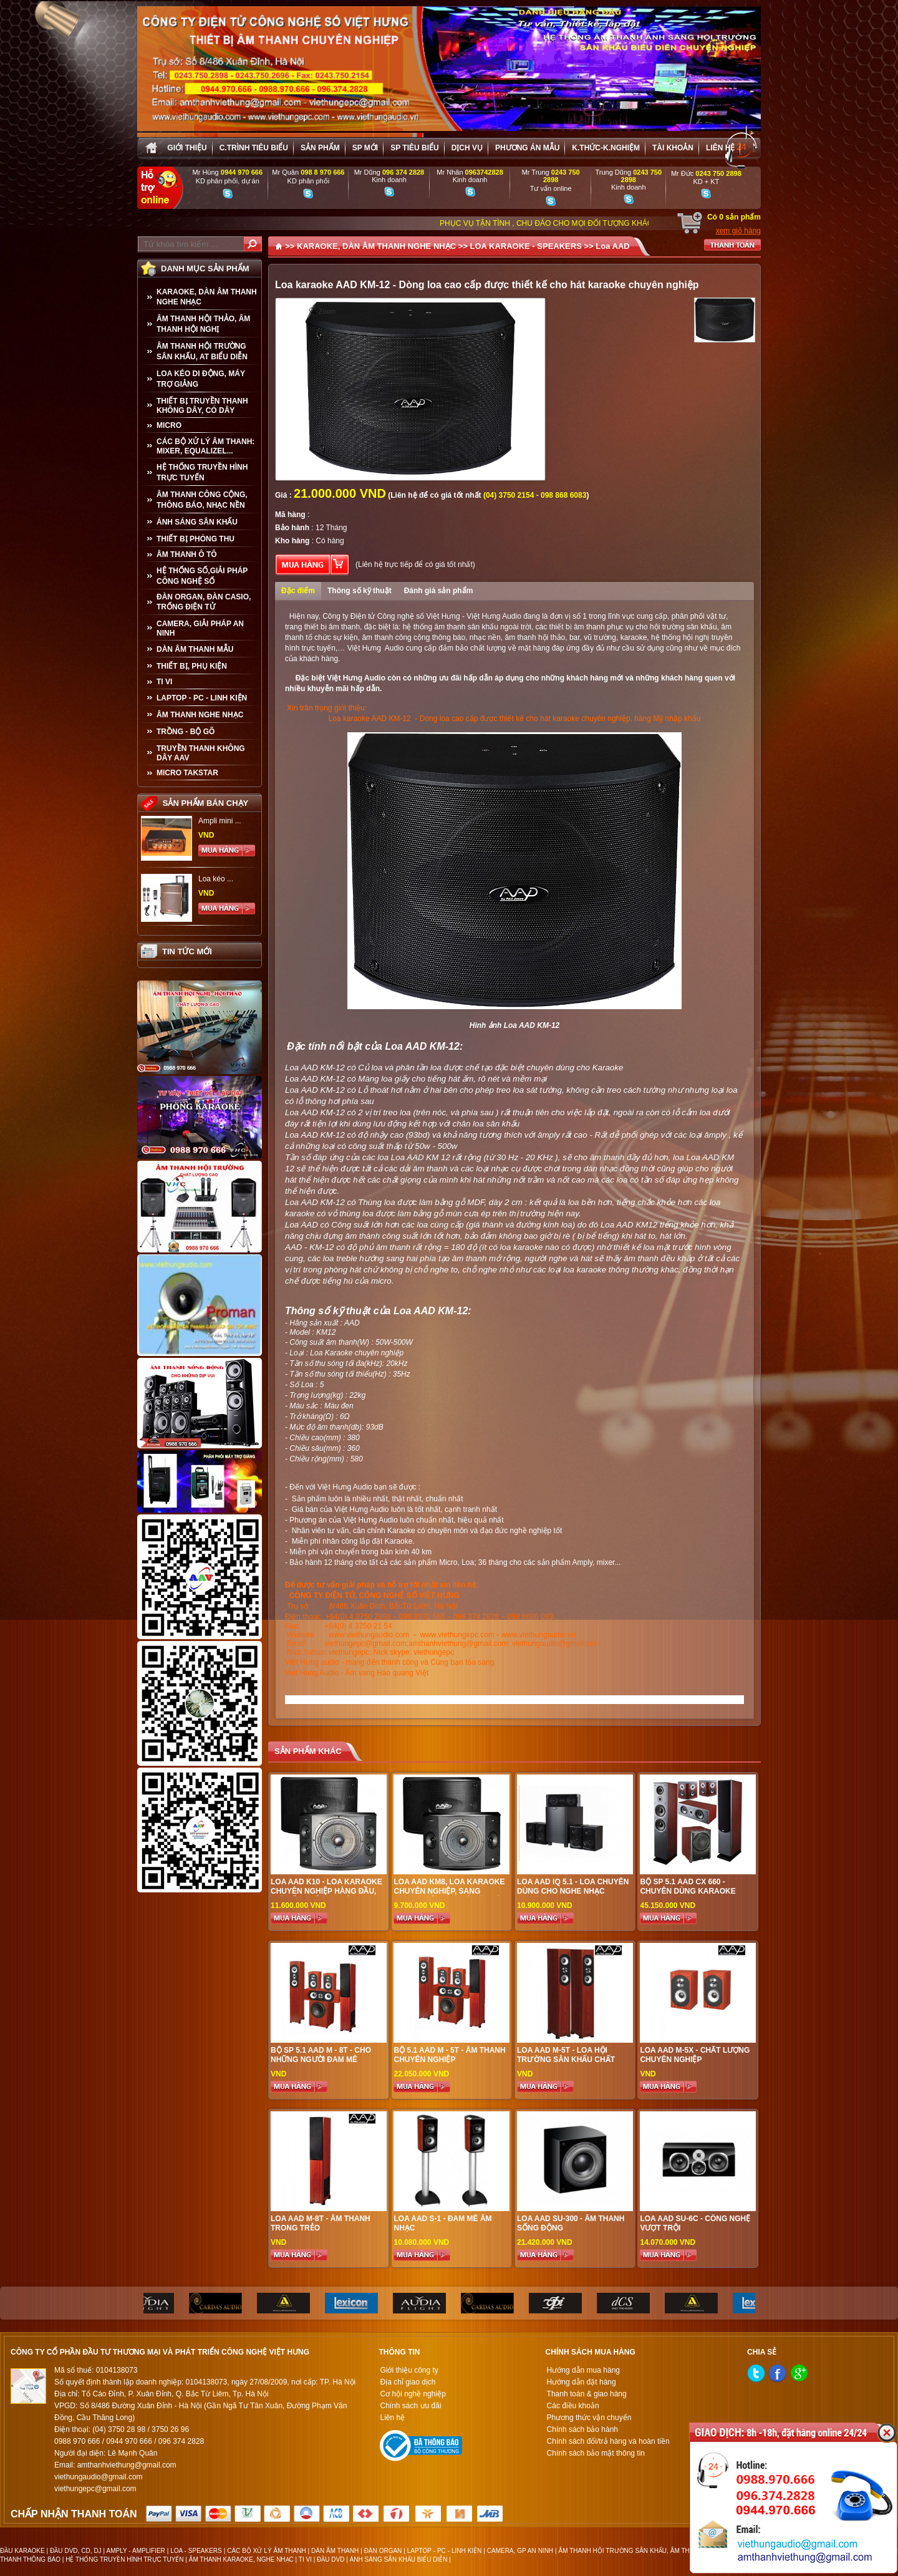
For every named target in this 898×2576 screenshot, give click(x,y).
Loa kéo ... (215, 878)
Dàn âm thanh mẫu (195, 649)
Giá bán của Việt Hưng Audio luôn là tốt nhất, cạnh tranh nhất (393, 1509)
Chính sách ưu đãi (410, 2405)
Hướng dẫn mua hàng (583, 2370)
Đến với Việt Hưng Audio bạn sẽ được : (354, 1487)
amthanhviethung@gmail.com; (458, 1643)
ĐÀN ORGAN (383, 2550)
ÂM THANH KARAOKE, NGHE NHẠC (241, 2559)
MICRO (169, 425)
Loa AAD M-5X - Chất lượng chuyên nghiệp (695, 2055)
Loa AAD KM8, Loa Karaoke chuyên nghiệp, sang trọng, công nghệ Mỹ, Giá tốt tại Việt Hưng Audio (449, 1895)
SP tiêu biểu (414, 147)
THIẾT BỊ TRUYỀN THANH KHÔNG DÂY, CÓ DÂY (202, 406)
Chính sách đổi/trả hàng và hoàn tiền (608, 2441)
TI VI (164, 681)
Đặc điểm (298, 590)
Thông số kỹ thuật (359, 590)
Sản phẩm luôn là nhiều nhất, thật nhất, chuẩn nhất (376, 1498)
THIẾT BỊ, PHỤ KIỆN (192, 666)
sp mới (365, 147)
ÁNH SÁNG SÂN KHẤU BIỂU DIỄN (399, 2559)
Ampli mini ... (219, 820)
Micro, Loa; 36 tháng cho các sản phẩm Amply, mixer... (529, 1562)
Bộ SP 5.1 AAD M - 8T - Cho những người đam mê (321, 2055)
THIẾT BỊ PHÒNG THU (195, 539)
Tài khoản (672, 147)
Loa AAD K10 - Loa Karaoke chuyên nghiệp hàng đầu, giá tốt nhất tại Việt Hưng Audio (326, 1895)
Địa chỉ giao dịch (407, 2382)
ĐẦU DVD (330, 2559)
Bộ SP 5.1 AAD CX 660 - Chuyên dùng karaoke (687, 1886)
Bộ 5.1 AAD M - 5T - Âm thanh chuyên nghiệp (449, 2055)
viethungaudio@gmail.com (556, 1643)
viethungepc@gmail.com (365, 1643)
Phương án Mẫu (527, 147)
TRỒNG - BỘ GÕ (186, 731)
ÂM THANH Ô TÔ (187, 554)
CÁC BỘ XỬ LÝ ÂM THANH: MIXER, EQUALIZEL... (205, 446)
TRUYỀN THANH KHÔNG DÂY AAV (201, 753)
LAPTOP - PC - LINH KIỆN (202, 698)
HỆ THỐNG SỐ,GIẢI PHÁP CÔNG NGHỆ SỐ (202, 576)
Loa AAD (612, 246)
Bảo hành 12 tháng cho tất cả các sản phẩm (363, 1562)
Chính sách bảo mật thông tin (596, 2453)
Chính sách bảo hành (582, 2429)
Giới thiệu (186, 147)
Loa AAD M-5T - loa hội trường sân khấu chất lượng (566, 2059)
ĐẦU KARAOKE (22, 2550)
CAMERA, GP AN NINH (520, 2550)
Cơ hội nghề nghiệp (412, 2394)
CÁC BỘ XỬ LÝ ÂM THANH (266, 2550)
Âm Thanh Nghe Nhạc (200, 714)
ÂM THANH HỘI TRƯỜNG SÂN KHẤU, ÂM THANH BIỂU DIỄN (646, 2550)
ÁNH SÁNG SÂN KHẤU (197, 522)
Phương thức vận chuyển (589, 2417)
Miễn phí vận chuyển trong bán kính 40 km (360, 1551)
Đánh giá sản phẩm (438, 590)
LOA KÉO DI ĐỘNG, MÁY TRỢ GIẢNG (201, 379)
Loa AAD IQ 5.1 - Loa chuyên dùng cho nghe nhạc (573, 1886)
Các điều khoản (573, 2405)
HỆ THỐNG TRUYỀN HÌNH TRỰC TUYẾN (202, 472)
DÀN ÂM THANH (335, 2550)
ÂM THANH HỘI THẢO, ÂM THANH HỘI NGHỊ (203, 324)
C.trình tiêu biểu (254, 147)
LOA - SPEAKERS (196, 2550)
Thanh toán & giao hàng (587, 2394)
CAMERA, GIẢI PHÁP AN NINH (200, 628)
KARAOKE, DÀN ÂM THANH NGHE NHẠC (207, 297)
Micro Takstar (187, 772)
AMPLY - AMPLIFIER (135, 2550)
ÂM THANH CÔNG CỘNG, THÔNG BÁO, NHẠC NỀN (202, 500)
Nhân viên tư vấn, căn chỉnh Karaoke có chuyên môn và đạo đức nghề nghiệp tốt (426, 1530)
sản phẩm (320, 147)
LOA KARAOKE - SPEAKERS (525, 246)
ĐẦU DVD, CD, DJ (76, 2550)
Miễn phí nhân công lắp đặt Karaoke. (351, 1541)
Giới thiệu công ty (409, 2370)
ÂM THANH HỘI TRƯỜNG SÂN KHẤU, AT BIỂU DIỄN (202, 351)
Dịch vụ (467, 147)
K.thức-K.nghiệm (606, 147)
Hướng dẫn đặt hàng (581, 2382)
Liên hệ (720, 147)
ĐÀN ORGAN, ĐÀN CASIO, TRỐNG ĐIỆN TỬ (204, 602)
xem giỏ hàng (738, 230)
